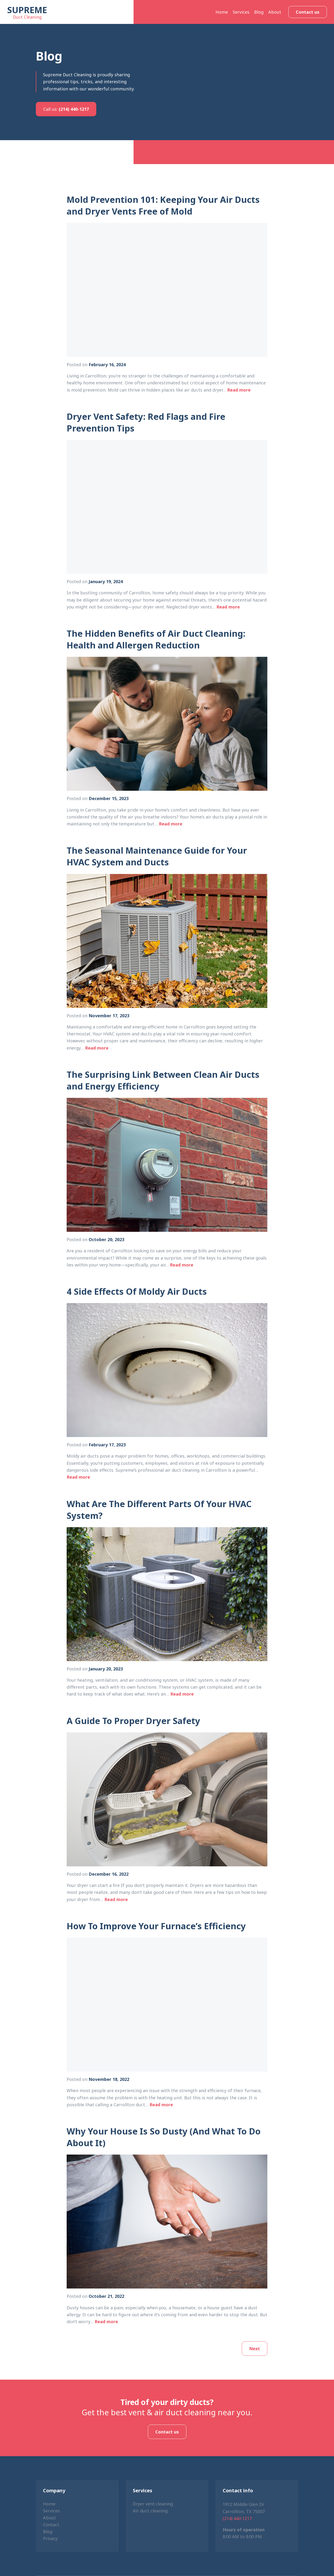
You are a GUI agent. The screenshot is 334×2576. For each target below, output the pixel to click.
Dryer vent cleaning (153, 2504)
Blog (259, 12)
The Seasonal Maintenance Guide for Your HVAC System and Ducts (157, 856)
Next (254, 2348)
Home (221, 12)
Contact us (307, 12)
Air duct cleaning (150, 2511)
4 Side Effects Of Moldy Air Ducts (137, 1291)
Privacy (50, 2538)
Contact (51, 2524)
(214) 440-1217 (66, 109)
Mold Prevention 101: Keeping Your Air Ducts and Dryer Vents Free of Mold (163, 205)
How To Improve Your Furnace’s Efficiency (156, 1926)
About (274, 12)
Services (241, 12)
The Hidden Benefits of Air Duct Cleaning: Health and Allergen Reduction (156, 639)
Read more (239, 390)
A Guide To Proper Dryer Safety (133, 1721)
